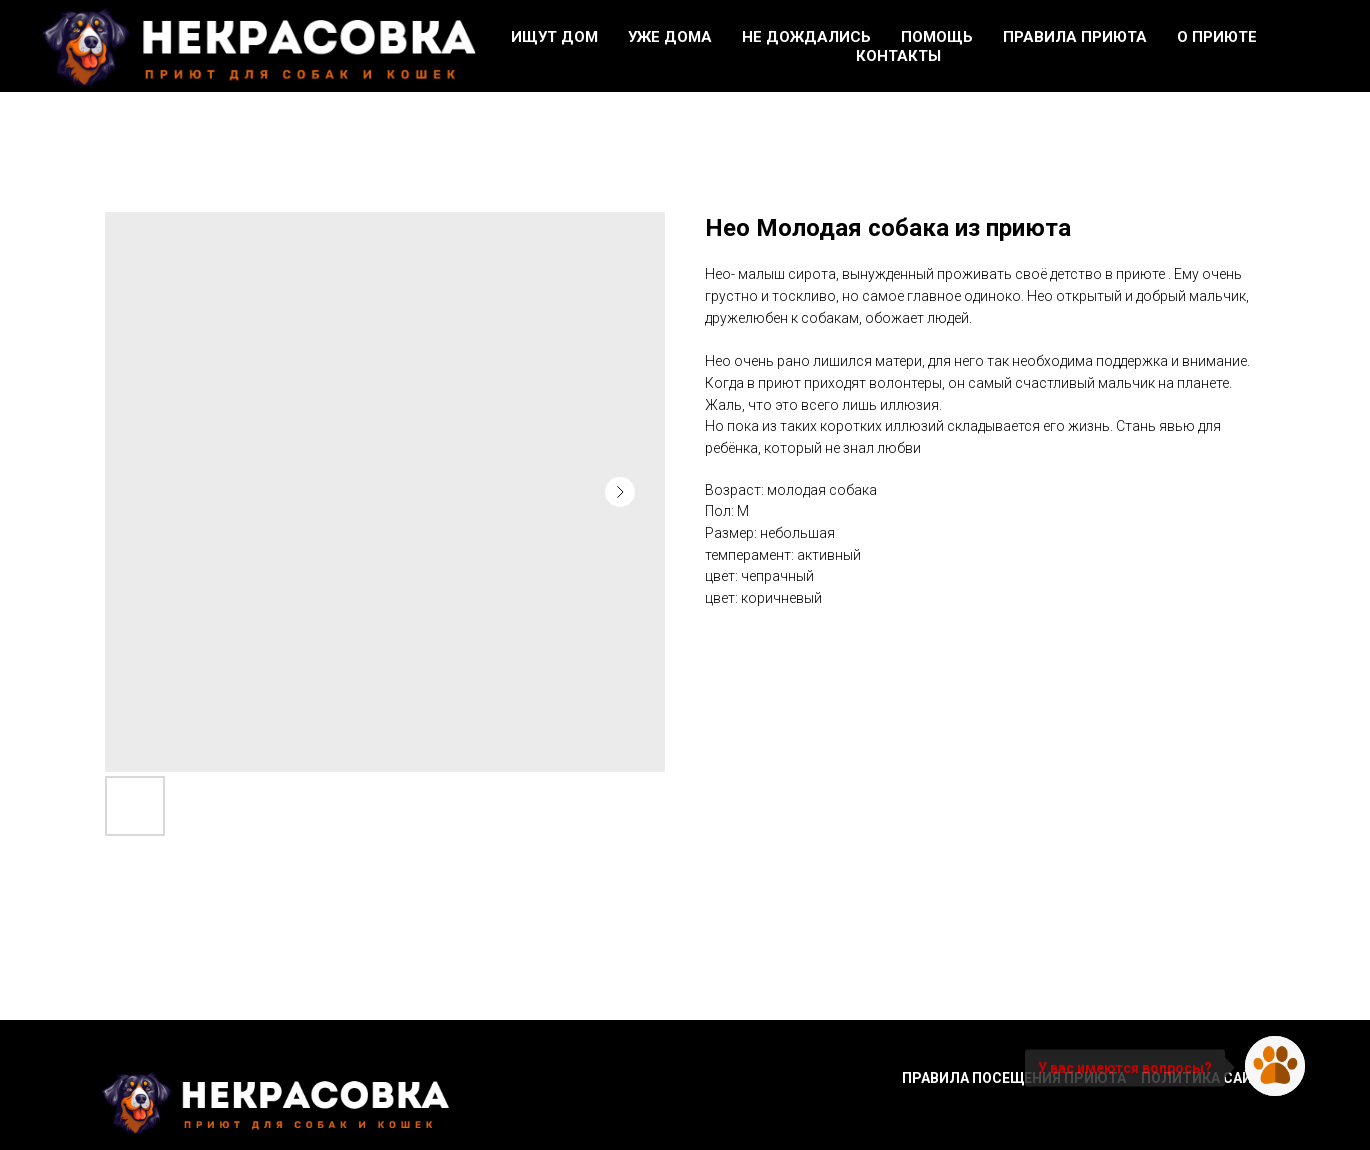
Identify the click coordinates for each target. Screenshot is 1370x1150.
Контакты (898, 56)
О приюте (1217, 37)
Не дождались (806, 37)
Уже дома (670, 37)
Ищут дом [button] (554, 37)
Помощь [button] (937, 37)
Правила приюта (1075, 37)
